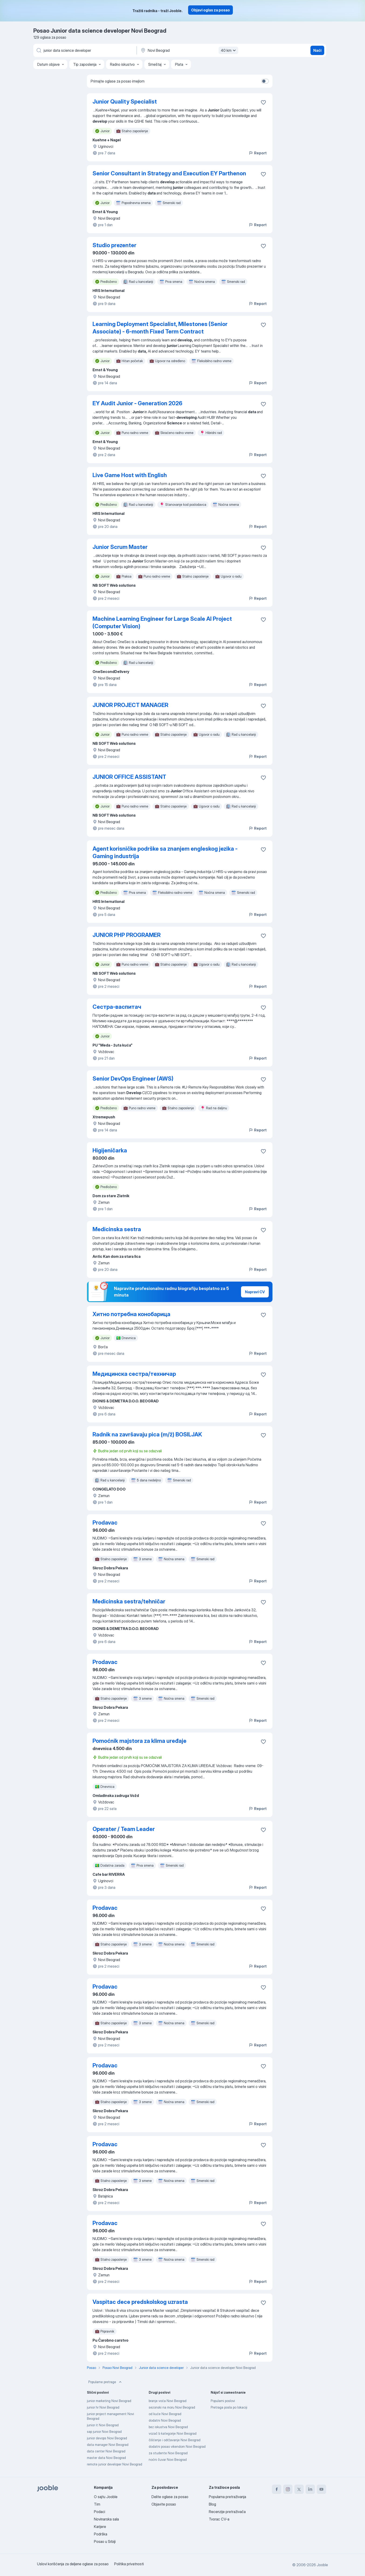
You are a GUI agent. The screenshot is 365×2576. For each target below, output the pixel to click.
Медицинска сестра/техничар (134, 1373)
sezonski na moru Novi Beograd (172, 2407)
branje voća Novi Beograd (167, 2401)
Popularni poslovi (223, 2401)
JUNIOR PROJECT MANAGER (130, 705)
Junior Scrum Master (120, 547)
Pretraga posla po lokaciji (229, 2407)
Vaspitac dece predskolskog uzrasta (140, 2302)
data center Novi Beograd (106, 2451)
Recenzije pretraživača (227, 2511)
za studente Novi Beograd (168, 2453)
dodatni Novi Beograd (165, 2420)
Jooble (322, 2564)
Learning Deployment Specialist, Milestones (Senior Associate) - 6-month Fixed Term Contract (160, 328)
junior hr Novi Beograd (103, 2407)
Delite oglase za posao (170, 2496)
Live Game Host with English (130, 475)
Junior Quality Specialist (125, 101)
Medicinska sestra (117, 1229)
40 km (229, 50)
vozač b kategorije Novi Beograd (172, 2433)
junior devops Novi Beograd (107, 2438)
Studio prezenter (114, 245)
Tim (97, 2504)
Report (257, 153)
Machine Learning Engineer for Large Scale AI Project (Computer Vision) (162, 622)
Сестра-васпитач (117, 1006)
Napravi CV (255, 1292)
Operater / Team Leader (124, 1829)
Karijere (100, 2526)
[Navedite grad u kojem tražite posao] (189, 50)
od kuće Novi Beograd (165, 2414)
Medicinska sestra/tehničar (129, 1601)
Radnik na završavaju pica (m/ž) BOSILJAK (147, 1434)
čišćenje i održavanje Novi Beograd (174, 2440)
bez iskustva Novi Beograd (168, 2427)
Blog (212, 2504)
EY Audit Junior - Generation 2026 (137, 403)
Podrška (100, 2534)
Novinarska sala (106, 2519)
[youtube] (321, 2489)
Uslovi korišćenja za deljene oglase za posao (73, 2564)
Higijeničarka (110, 1150)
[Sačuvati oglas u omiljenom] (263, 102)
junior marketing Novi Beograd (109, 2401)
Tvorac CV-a (219, 2519)
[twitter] (299, 2489)
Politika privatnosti (129, 2564)
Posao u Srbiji (105, 2541)
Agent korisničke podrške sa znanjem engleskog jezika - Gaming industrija (165, 852)
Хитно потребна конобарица (131, 1314)
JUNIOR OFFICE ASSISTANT (129, 776)
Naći (317, 50)
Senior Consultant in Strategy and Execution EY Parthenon (169, 173)
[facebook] (276, 2489)
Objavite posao (164, 2504)
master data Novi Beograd (106, 2458)
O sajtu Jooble (105, 2496)
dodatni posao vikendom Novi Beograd (177, 2446)
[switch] (265, 81)
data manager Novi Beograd (107, 2445)
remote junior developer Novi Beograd (114, 2464)
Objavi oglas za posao (210, 10)
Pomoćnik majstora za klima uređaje (139, 1740)
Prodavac (105, 1522)
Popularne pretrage (105, 2382)
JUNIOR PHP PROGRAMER (127, 935)
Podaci (99, 2511)
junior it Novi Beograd (103, 2425)
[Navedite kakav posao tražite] (84, 50)
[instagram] (288, 2489)
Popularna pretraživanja (227, 2496)
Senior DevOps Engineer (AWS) (133, 1078)
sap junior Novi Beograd (104, 2432)
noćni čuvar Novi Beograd (168, 2460)
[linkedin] (310, 2489)
